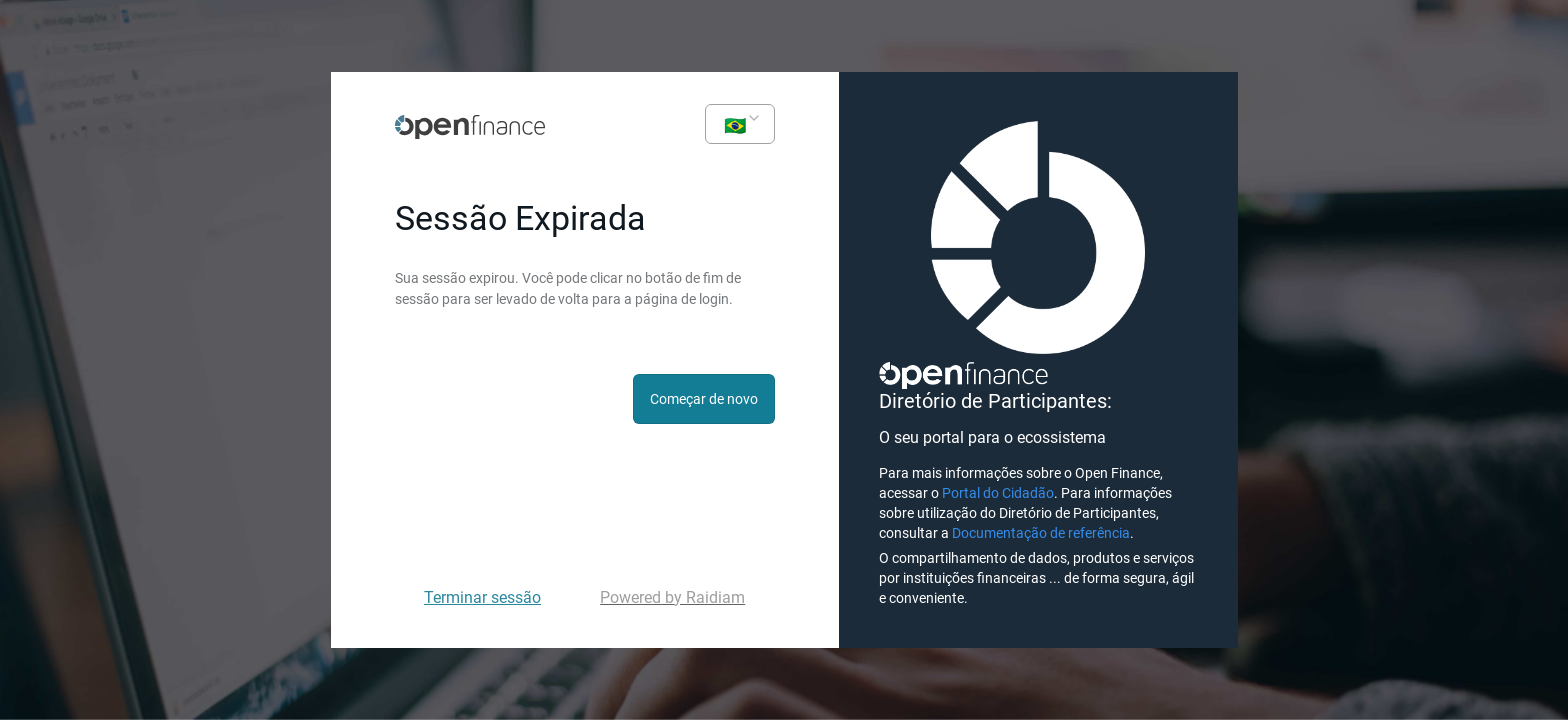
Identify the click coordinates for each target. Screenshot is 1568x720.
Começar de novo (704, 399)
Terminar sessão (482, 597)
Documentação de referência (1041, 533)
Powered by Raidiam (672, 597)
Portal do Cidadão (998, 493)
